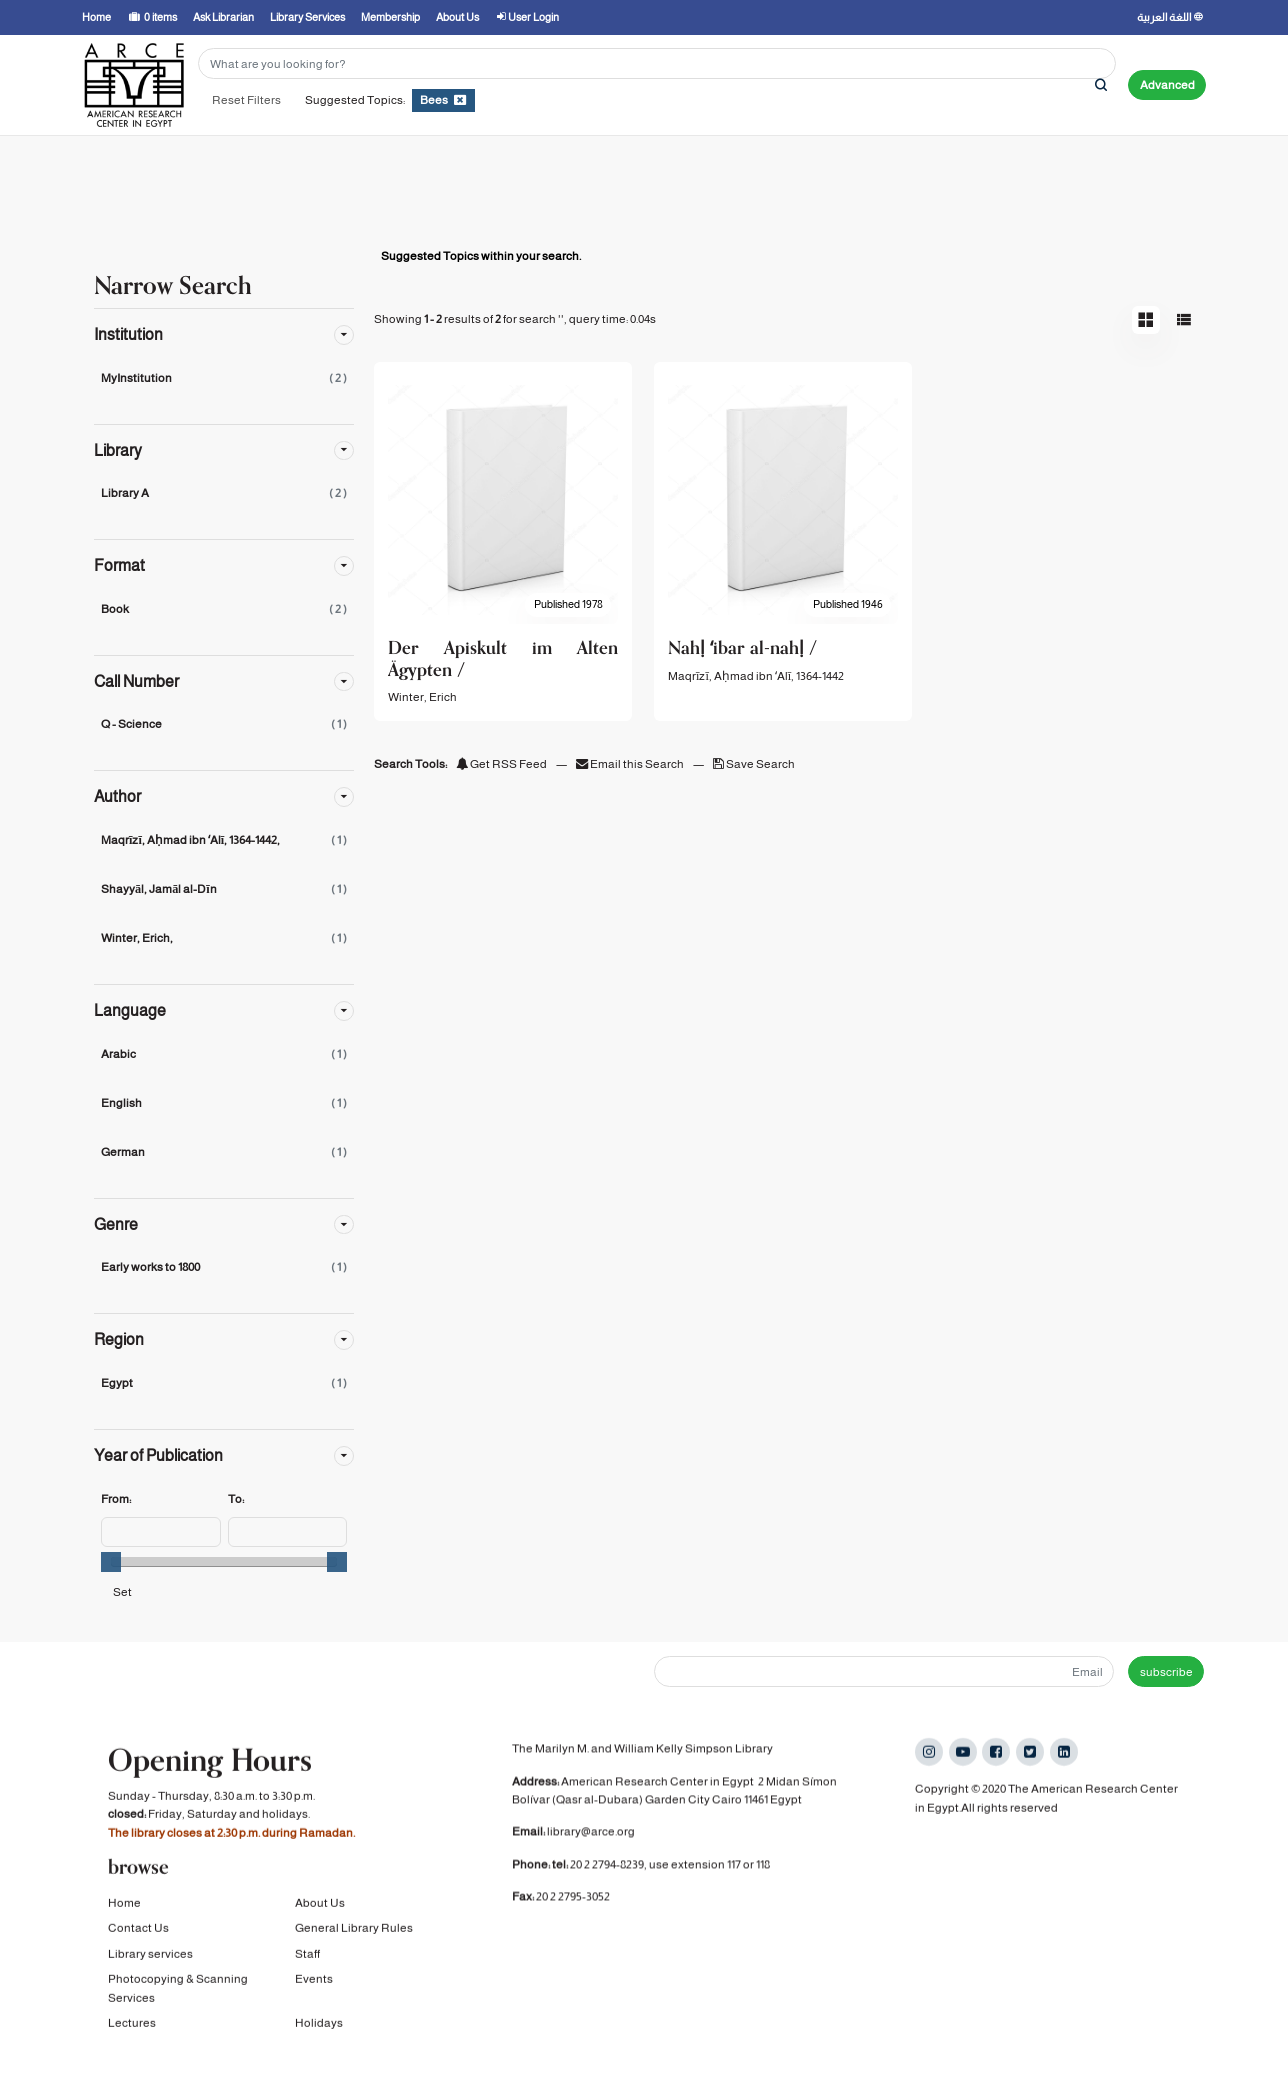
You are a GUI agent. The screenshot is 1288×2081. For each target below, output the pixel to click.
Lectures (132, 2028)
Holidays (319, 2028)
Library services (150, 1958)
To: (236, 1499)
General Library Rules (354, 1933)
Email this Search (631, 764)
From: (116, 1499)
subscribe (1166, 1672)
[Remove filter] (460, 100)
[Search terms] (657, 63)
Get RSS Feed (501, 764)
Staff (307, 1958)
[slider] (111, 1562)
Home (124, 1908)
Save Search (754, 764)
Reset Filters (246, 100)
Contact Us (138, 1933)
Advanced (1167, 85)
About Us (320, 1908)
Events (314, 1984)
